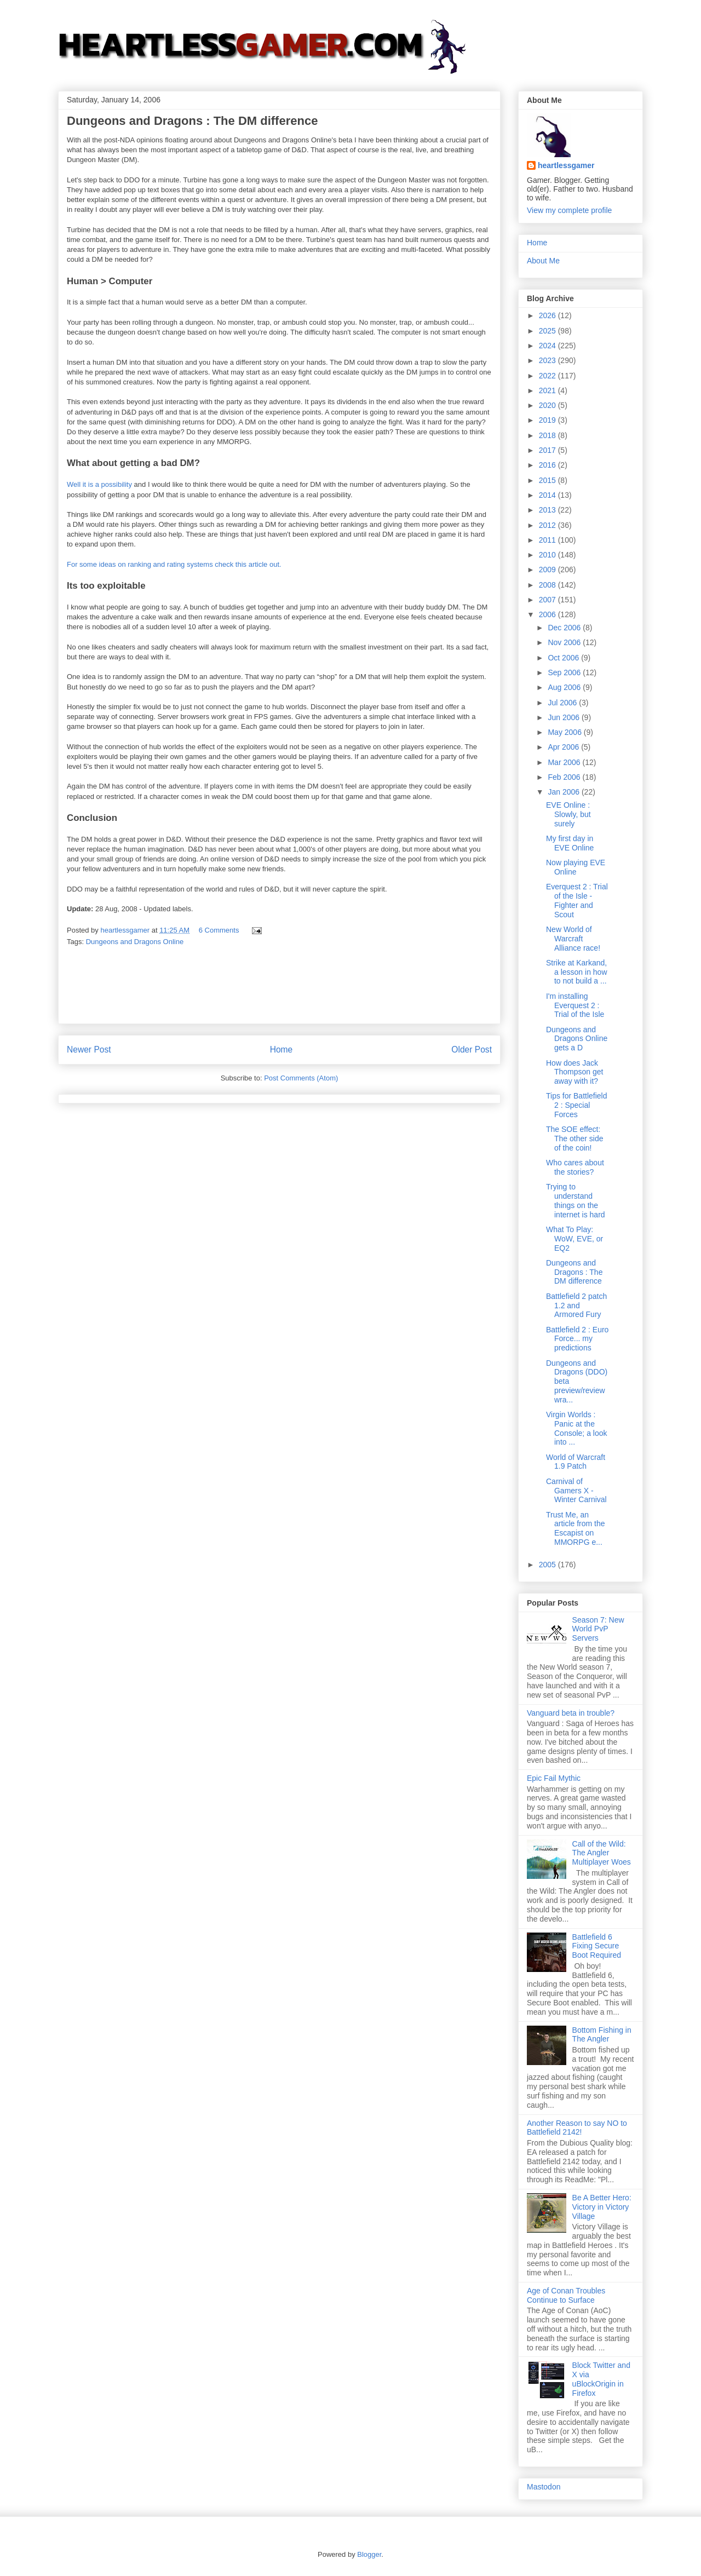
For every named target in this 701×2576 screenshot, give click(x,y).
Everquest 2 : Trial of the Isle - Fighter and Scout (577, 900)
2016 (548, 465)
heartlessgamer (566, 165)
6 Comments (219, 930)
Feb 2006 (565, 777)
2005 (548, 1564)
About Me (543, 260)
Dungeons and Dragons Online (135, 942)
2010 (548, 554)
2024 (548, 345)
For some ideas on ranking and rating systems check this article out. (174, 564)
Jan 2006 (565, 791)
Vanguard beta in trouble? (570, 1713)
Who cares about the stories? (575, 1167)
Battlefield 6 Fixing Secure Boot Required (597, 1946)
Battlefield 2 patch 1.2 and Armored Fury (576, 1305)
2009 (548, 569)
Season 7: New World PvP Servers (598, 1629)
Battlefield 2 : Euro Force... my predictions (577, 1339)
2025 (548, 330)
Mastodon (543, 2486)
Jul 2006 (563, 702)
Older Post (471, 1049)
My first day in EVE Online (570, 843)
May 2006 (565, 732)
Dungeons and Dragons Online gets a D (576, 1039)
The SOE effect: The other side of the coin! (575, 1138)
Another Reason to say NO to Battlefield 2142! (577, 2128)
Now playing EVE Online (575, 867)
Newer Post (89, 1049)
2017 (548, 450)
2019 (548, 420)
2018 (548, 435)
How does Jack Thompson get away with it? (575, 1072)
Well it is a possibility (99, 484)
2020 (548, 405)
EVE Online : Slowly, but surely (568, 814)
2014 (548, 495)
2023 (548, 360)
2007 (548, 599)
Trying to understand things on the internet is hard (575, 1200)
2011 (548, 540)
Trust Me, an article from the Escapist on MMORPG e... (575, 1528)
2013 (548, 509)
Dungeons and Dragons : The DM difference (574, 1272)
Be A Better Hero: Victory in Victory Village (601, 2207)
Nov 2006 (565, 642)
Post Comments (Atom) (301, 1078)
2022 (548, 375)
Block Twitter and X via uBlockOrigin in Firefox (601, 2379)
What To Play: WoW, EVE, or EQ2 (574, 1238)
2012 (548, 525)
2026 (548, 315)
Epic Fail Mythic (554, 1778)
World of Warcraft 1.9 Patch (575, 1462)
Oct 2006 (564, 657)
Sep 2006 (565, 672)
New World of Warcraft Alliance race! (573, 938)
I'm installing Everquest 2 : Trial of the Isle (575, 1005)
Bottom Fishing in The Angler (601, 2035)
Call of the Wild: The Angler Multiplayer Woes (601, 1853)
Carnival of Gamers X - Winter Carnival (576, 1490)
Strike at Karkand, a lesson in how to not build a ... (576, 972)
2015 (548, 480)
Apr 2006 (564, 747)
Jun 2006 (565, 717)
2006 (548, 614)
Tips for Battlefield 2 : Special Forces (576, 1105)
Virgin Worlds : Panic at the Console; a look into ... (576, 1428)
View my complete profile (569, 210)
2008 (548, 584)
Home (281, 1049)
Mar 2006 (565, 762)
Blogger (369, 2554)
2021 (548, 390)
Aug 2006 (565, 687)
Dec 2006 (565, 627)
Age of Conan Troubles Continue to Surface (566, 2295)
